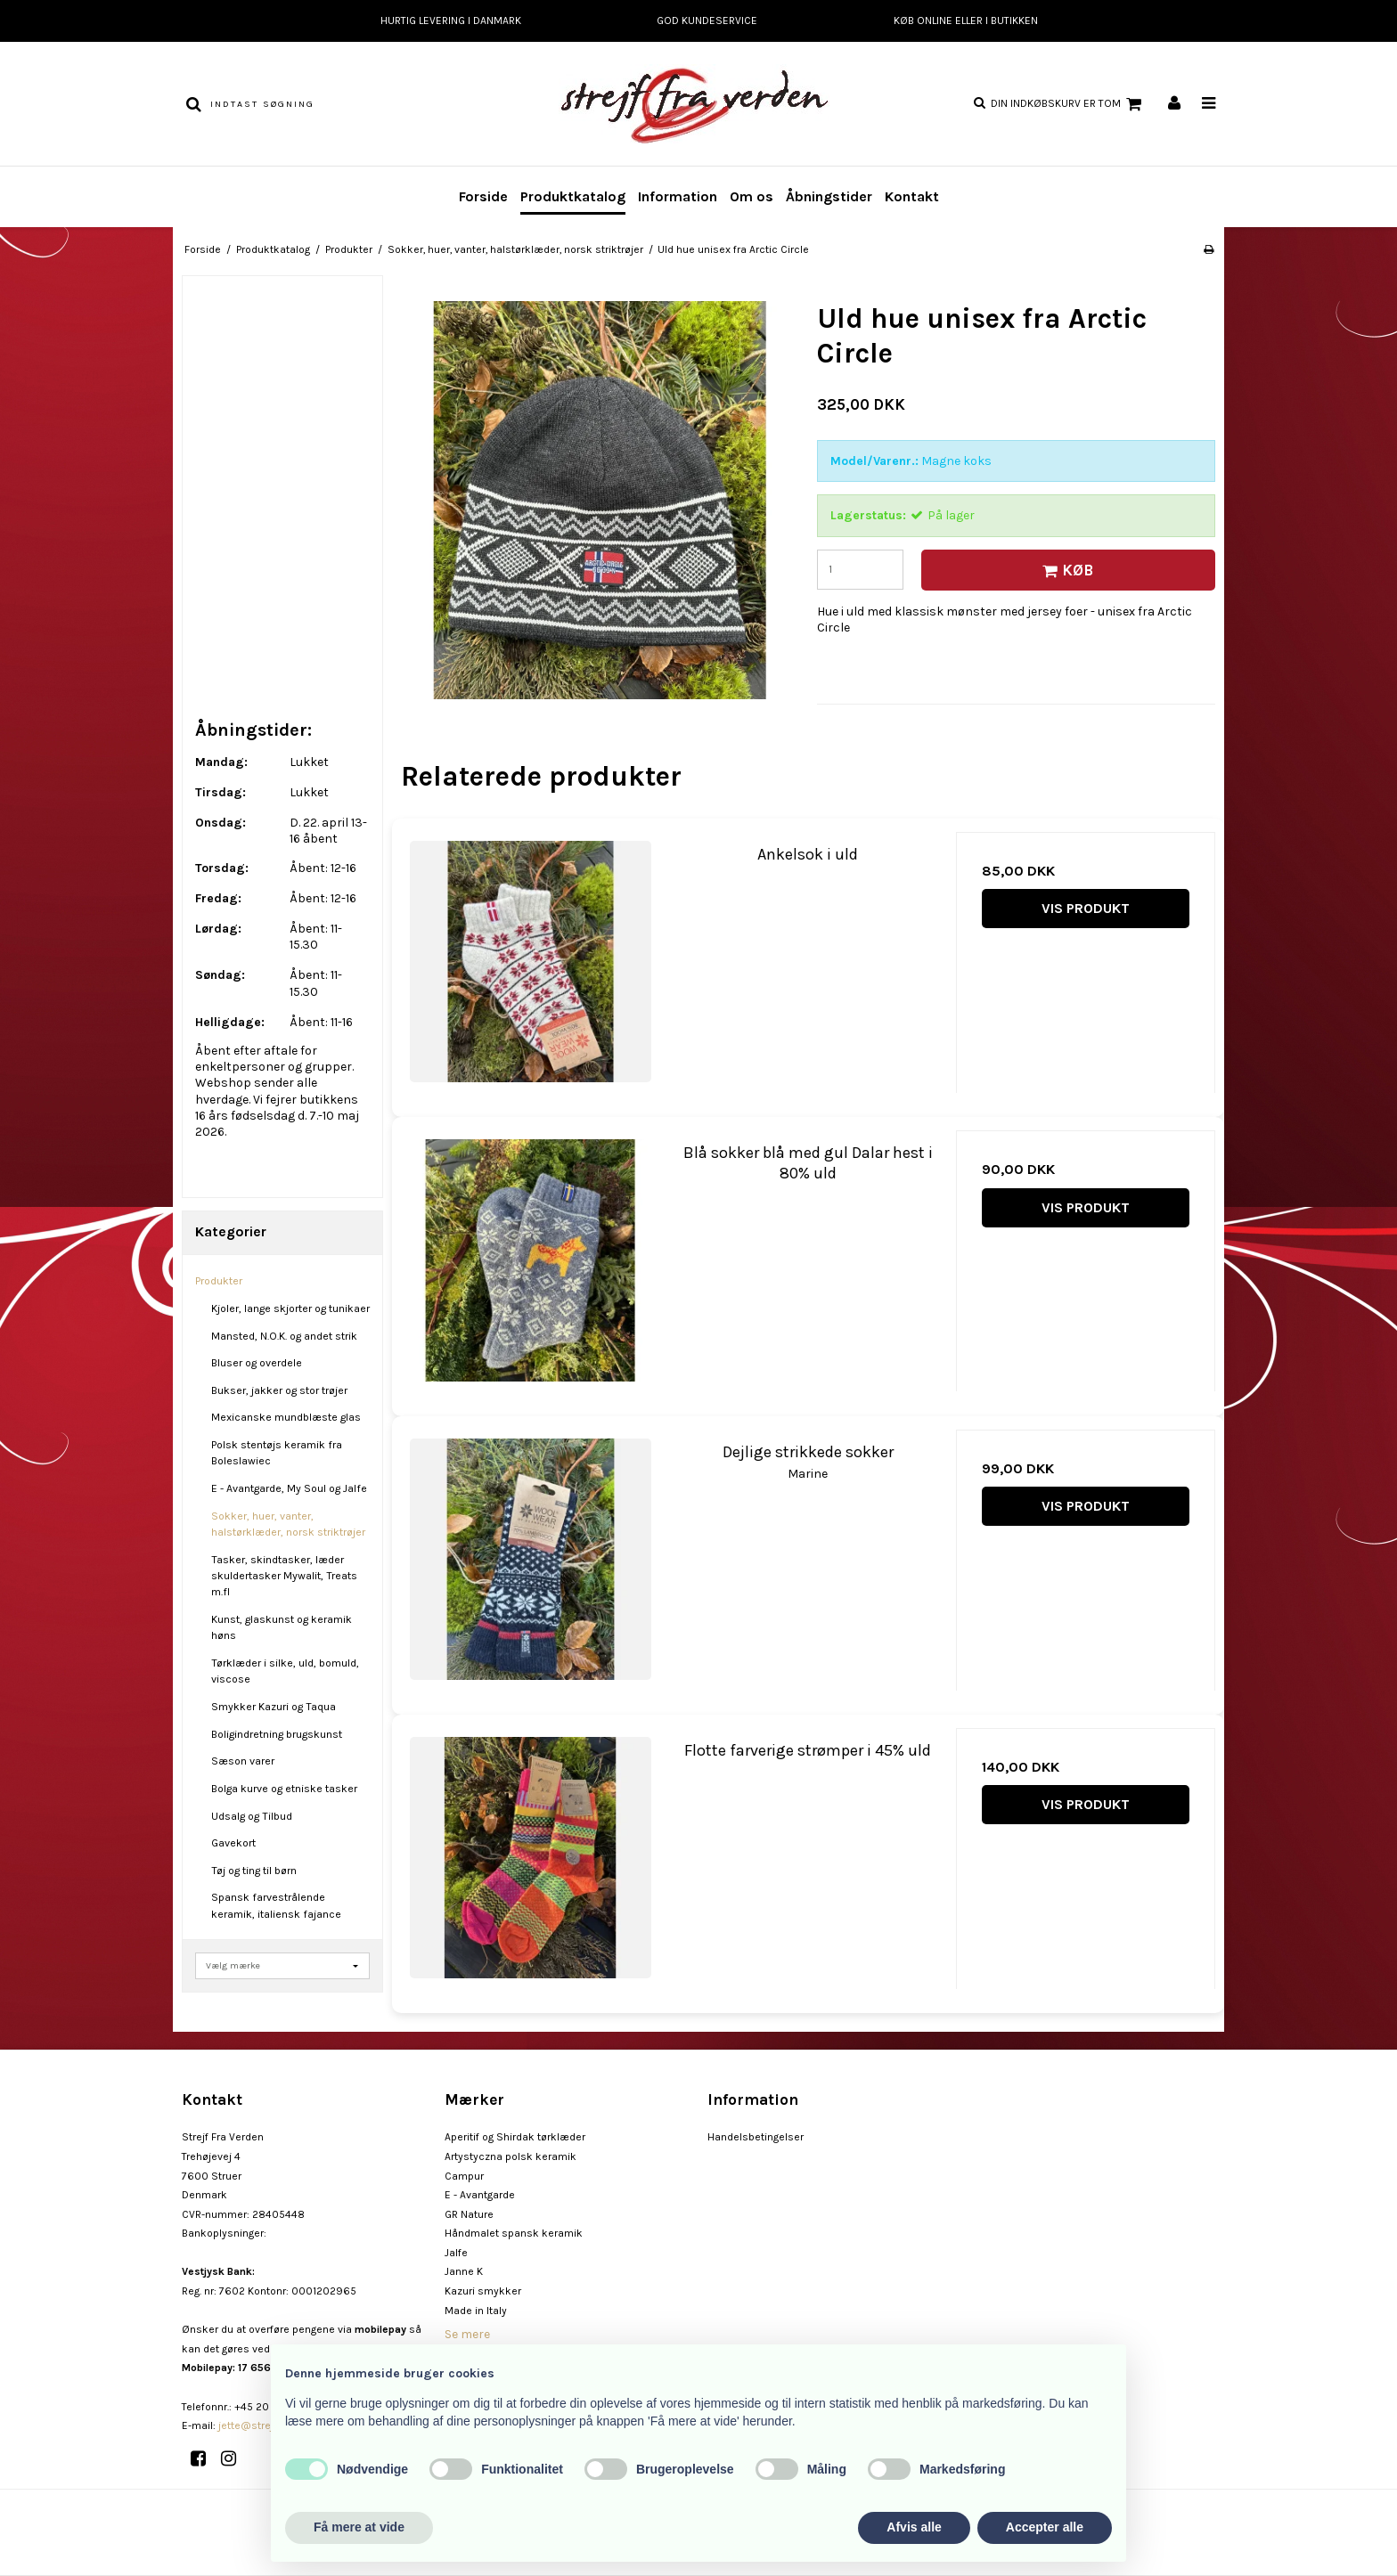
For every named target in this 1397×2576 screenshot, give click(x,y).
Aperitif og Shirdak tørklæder (515, 2137)
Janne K (464, 2271)
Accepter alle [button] (1044, 2527)
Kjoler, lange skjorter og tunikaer (290, 1308)
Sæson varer (242, 1761)
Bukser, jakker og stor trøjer (279, 1390)
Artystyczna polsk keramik (510, 2156)
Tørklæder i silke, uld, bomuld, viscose (285, 1671)
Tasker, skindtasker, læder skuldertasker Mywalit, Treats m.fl (284, 1576)
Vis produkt (1086, 908)
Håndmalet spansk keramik (514, 2233)
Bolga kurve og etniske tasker (284, 1788)
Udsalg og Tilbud (251, 1816)
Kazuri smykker (483, 2291)
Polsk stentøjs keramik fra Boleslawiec (276, 1453)
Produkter (218, 1281)
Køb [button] (1065, 570)
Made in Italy (476, 2310)
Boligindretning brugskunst (276, 1734)
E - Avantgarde (480, 2195)
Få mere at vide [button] (359, 2527)
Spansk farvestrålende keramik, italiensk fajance (276, 1905)
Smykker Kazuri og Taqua (273, 1706)
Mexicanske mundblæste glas (286, 1417)
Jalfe (456, 2252)
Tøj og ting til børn (254, 1870)
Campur (464, 2176)
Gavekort (233, 1843)
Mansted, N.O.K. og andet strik (284, 1336)
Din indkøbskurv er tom (1069, 104)
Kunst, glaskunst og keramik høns (281, 1627)
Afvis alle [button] (913, 2527)
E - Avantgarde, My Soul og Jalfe (289, 1488)
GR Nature (469, 2214)
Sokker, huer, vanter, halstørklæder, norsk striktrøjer (288, 1524)
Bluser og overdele (256, 1363)
